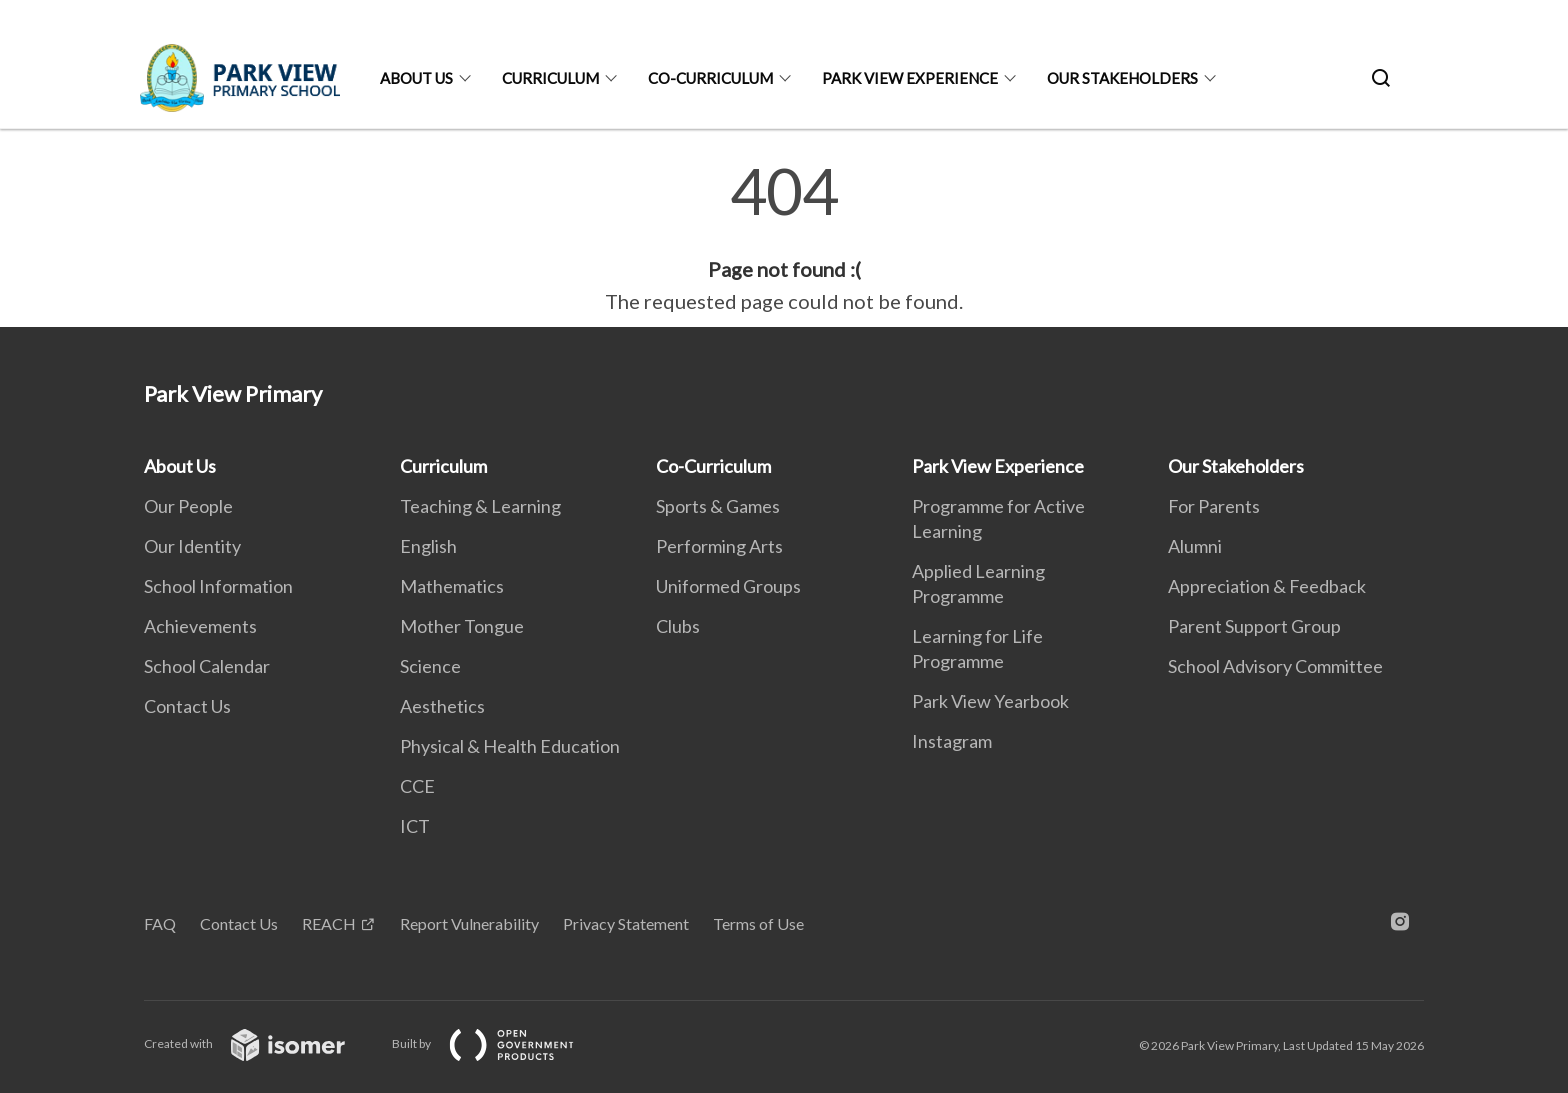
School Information (218, 586)
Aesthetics (442, 706)
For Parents (1214, 506)
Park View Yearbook (990, 701)
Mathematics (452, 586)
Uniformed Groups (728, 586)
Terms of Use (758, 923)
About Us (416, 78)
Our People (188, 506)
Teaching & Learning (480, 506)
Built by (499, 1043)
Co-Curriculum (710, 78)
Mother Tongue (462, 626)
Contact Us (187, 706)
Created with (260, 1043)
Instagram (952, 741)
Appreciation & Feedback (1267, 586)
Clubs (678, 626)
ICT (415, 826)
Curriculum (550, 78)
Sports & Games (718, 506)
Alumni (1195, 546)
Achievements (200, 626)
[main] (784, 238)
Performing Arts (719, 546)
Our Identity (192, 546)
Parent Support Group (1254, 626)
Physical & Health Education (510, 746)
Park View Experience (910, 78)
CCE (417, 786)
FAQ (160, 923)
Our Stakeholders (1122, 78)
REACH (329, 923)
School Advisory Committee (1275, 666)
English (428, 546)
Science (430, 666)
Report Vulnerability (469, 923)
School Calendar (207, 666)
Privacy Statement (626, 923)
